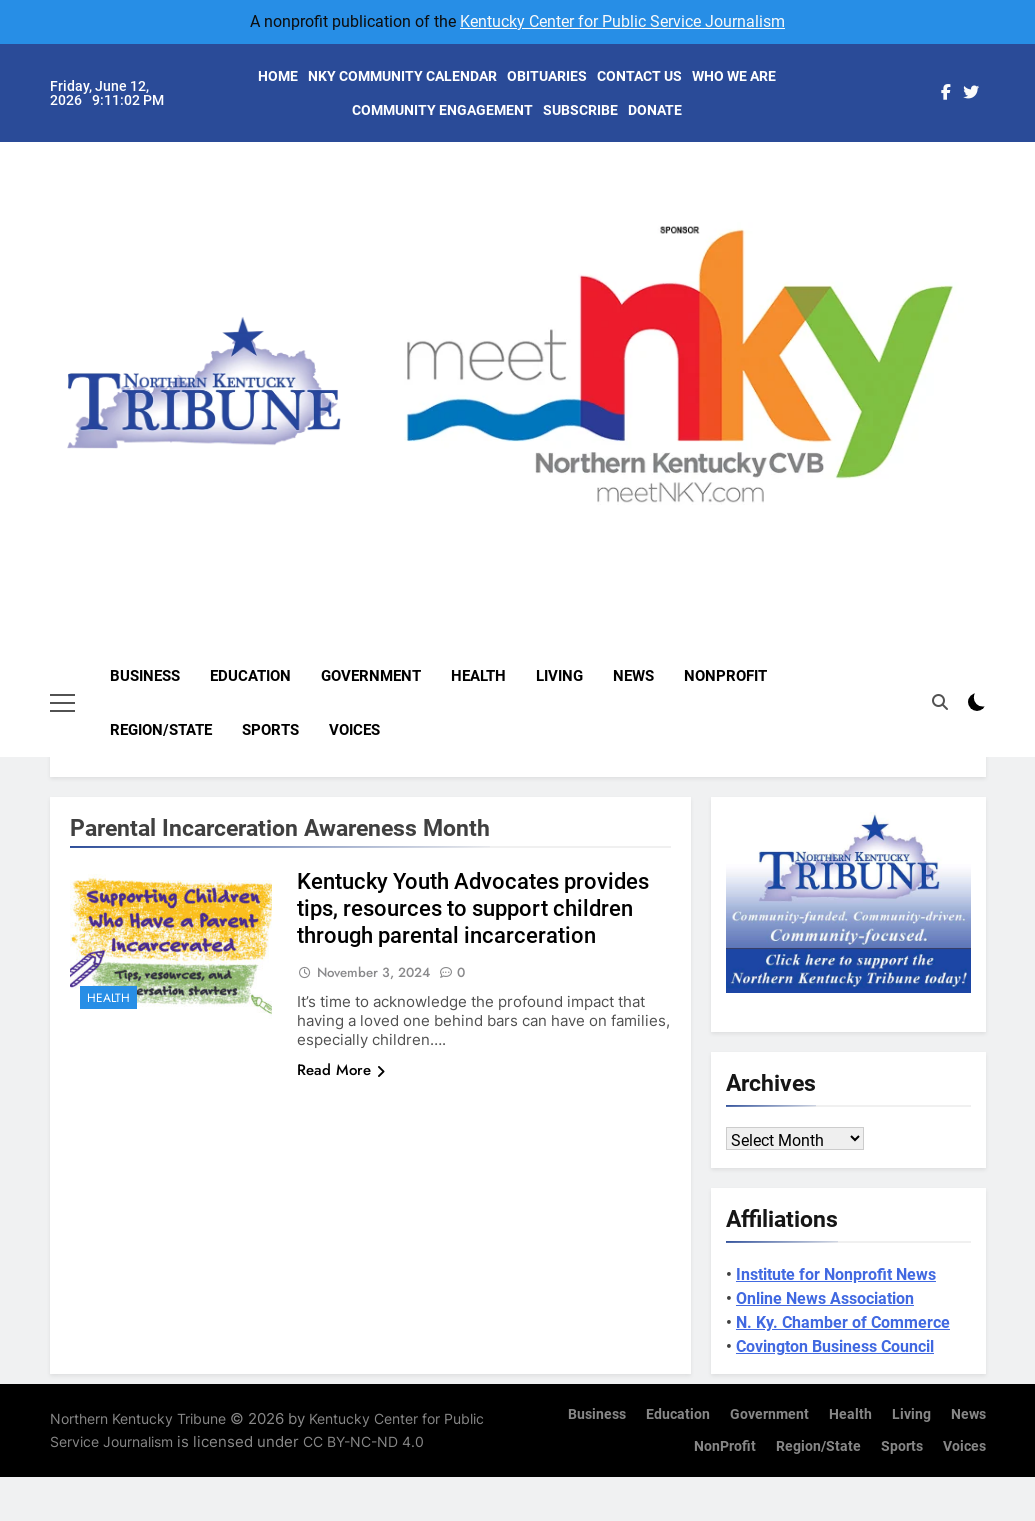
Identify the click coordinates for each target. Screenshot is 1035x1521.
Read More (341, 1070)
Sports (270, 730)
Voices (354, 730)
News (633, 676)
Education (250, 676)
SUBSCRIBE (580, 110)
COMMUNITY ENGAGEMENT (442, 110)
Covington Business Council (835, 1346)
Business (145, 676)
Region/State (161, 730)
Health (478, 676)
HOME (278, 76)
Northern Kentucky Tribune (138, 1418)
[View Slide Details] (716, 363)
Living (559, 676)
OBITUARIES (547, 76)
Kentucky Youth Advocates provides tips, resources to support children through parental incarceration (473, 908)
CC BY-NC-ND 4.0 (363, 1441)
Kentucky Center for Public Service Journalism (622, 21)
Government (371, 676)
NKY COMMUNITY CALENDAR (402, 76)
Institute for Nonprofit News (836, 1274)
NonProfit (725, 676)
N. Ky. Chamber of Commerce (843, 1322)
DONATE (655, 110)
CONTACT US (639, 76)
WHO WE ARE (734, 76)
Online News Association (825, 1298)
